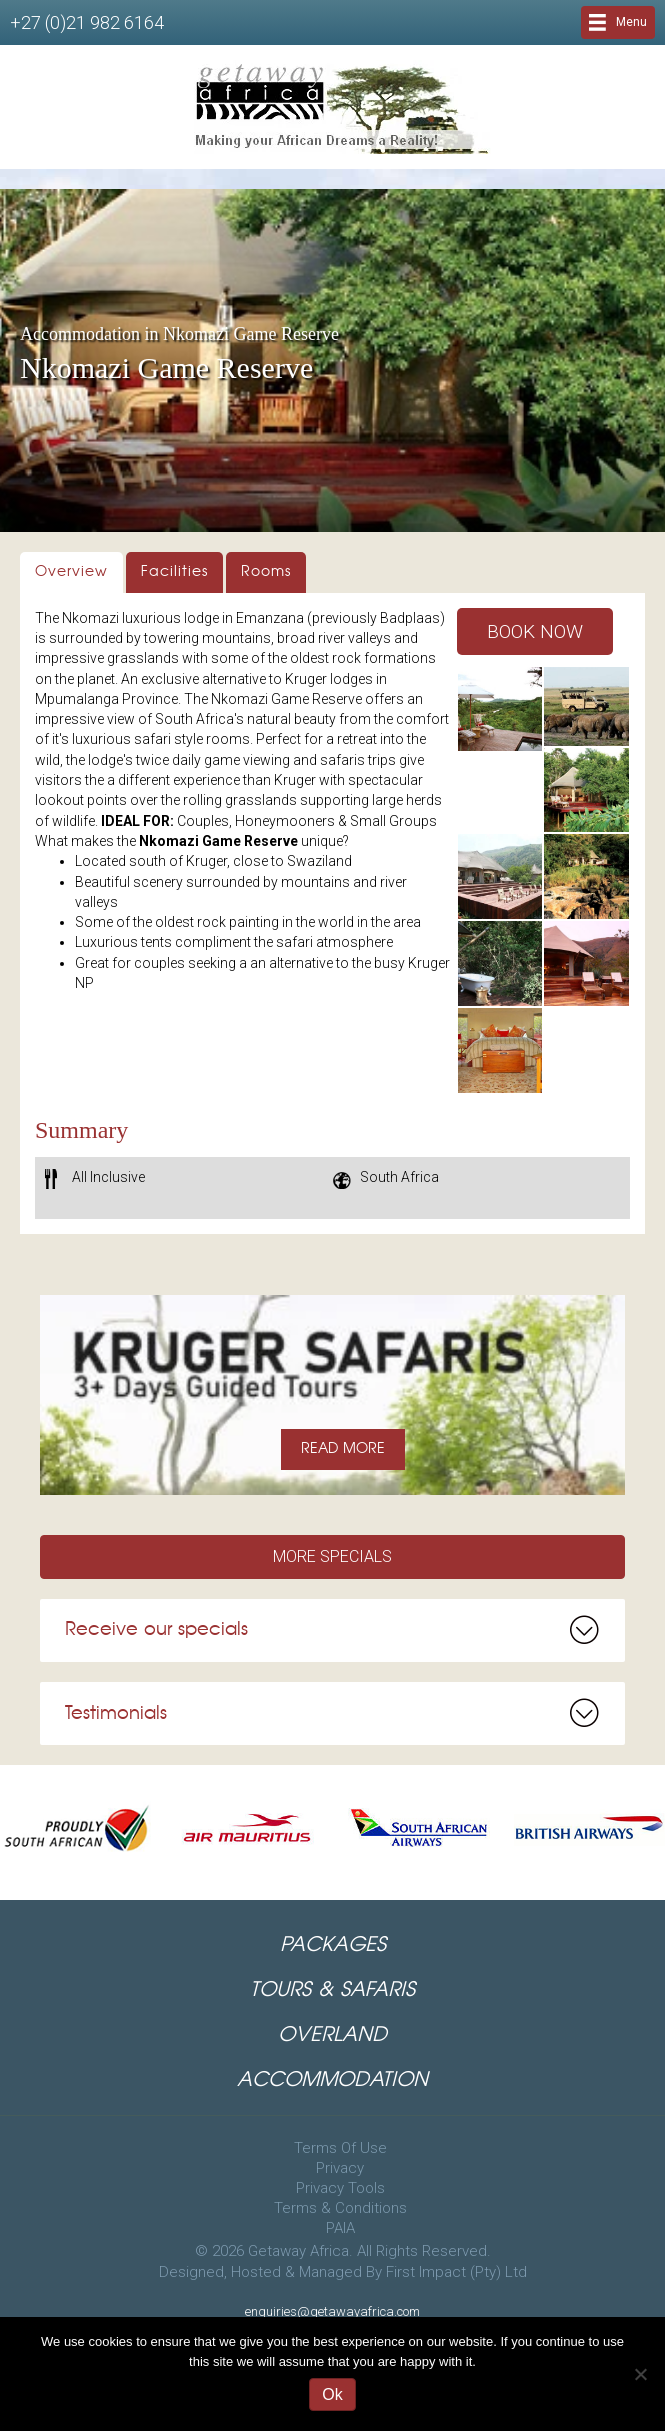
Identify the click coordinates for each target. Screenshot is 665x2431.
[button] (535, 631)
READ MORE (343, 1449)
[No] (640, 2374)
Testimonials (116, 1714)
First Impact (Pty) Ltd (456, 2272)
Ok (332, 2394)
